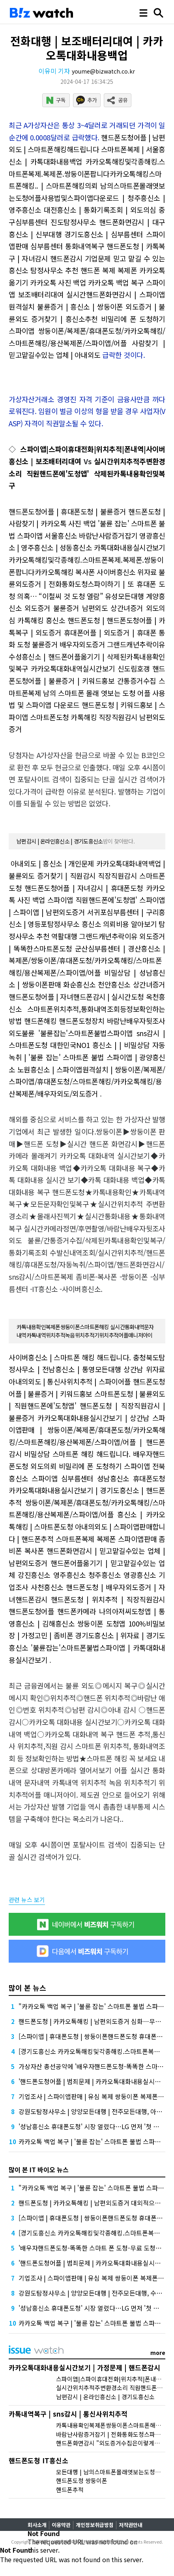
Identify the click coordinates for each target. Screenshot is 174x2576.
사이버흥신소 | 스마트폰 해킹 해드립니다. (70, 1357)
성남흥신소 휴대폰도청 (131, 1478)
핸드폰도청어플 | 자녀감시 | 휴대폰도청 (83, 888)
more (157, 2353)
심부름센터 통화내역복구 (67, 246)
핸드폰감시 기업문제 (80, 258)
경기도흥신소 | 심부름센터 (103, 234)
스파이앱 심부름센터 (63, 1478)
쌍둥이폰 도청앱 (101, 1623)
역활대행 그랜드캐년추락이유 (94, 936)
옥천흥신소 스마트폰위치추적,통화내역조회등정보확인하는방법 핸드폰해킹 (87, 1008)
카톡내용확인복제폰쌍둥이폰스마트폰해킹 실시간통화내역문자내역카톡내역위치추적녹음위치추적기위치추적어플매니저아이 (85, 1331)
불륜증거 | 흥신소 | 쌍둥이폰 (80, 306)
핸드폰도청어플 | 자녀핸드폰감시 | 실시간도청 (76, 996)
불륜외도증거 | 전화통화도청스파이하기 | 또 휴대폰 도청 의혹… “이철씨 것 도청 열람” (87, 584)
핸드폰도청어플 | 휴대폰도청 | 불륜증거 (67, 511)
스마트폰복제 (75, 1539)
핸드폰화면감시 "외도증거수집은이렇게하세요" (115, 2443)
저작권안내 (130, 2525)
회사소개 (37, 2525)
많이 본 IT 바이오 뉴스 (39, 2169)
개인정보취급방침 (95, 2525)
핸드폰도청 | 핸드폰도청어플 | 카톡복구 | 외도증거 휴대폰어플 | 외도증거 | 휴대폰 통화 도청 (87, 632)
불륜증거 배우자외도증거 (68, 644)
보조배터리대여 (41, 294)
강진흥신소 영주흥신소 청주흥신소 (69, 1575)
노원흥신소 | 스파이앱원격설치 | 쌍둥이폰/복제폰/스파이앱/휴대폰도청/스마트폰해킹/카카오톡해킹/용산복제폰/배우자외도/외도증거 (87, 1081)
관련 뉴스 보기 (27, 1899)
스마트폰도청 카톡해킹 (63, 717)
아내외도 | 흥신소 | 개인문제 (52, 863)
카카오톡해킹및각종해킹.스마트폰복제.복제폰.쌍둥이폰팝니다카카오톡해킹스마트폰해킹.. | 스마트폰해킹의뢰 (87, 173)
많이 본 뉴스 (27, 1987)
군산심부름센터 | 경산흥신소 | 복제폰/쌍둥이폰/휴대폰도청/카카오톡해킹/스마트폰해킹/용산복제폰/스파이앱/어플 (87, 960)
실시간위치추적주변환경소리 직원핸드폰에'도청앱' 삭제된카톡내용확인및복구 (87, 473)
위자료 (147, 572)
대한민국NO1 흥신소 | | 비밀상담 (100, 1045)
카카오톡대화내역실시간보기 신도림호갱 (90, 668)
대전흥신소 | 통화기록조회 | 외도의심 (100, 209)
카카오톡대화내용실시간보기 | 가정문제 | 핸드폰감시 (84, 2367)
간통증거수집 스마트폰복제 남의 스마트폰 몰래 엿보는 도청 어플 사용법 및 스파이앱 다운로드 (87, 692)
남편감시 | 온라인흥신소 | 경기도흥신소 (60, 841)
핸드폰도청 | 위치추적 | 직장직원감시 (108, 1599)
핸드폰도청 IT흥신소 (38, 2460)
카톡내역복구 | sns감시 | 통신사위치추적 (68, 2414)
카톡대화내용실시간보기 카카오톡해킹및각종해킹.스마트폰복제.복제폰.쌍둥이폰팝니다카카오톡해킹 (87, 559)
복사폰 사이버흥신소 (105, 572)
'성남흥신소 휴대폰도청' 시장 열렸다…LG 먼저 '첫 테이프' (95, 2126)
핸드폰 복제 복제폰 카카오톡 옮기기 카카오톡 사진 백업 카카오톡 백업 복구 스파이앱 (87, 282)
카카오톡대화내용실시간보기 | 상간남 (93, 1418)
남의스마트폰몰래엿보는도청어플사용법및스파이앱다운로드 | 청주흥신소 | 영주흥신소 (87, 197)
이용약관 (61, 2525)
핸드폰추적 (70, 2489)
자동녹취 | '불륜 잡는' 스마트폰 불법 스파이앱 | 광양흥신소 (87, 1057)
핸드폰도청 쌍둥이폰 (81, 2480)
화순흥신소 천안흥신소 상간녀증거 (114, 984)
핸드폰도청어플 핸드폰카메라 (52, 1611)
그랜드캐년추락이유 (136, 644)
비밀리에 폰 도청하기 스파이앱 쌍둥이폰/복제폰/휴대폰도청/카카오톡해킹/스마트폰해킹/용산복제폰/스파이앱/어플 (87, 331)
